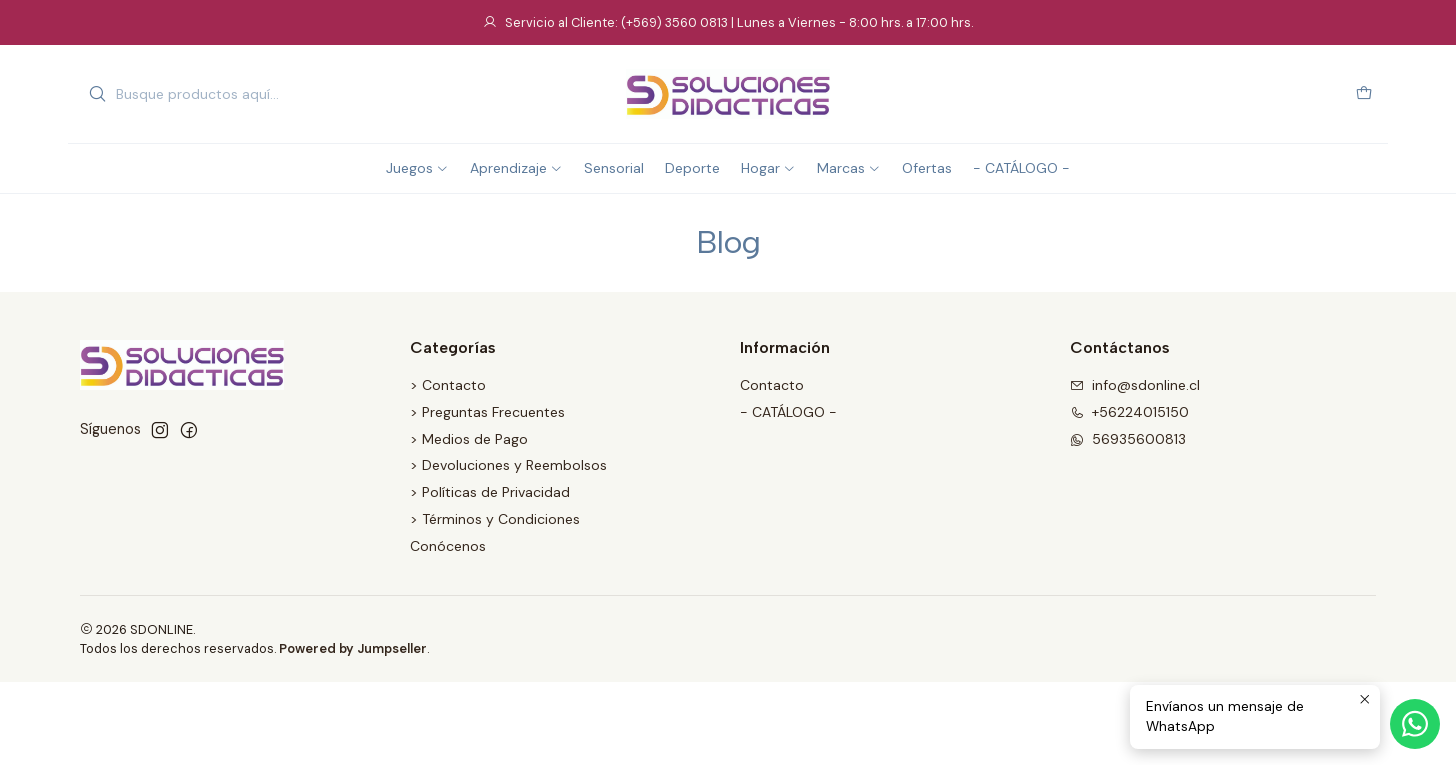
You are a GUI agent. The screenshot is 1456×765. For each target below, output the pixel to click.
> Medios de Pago (469, 439)
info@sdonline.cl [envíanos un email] (1135, 385)
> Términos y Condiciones (495, 519)
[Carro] (1364, 94)
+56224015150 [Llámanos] (1129, 412)
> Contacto (448, 385)
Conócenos (448, 546)
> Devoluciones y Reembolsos (508, 465)
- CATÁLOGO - (788, 412)
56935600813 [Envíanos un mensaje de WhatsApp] (1128, 439)
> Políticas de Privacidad (490, 492)
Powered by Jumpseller (353, 648)
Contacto (772, 385)
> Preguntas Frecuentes (487, 412)
